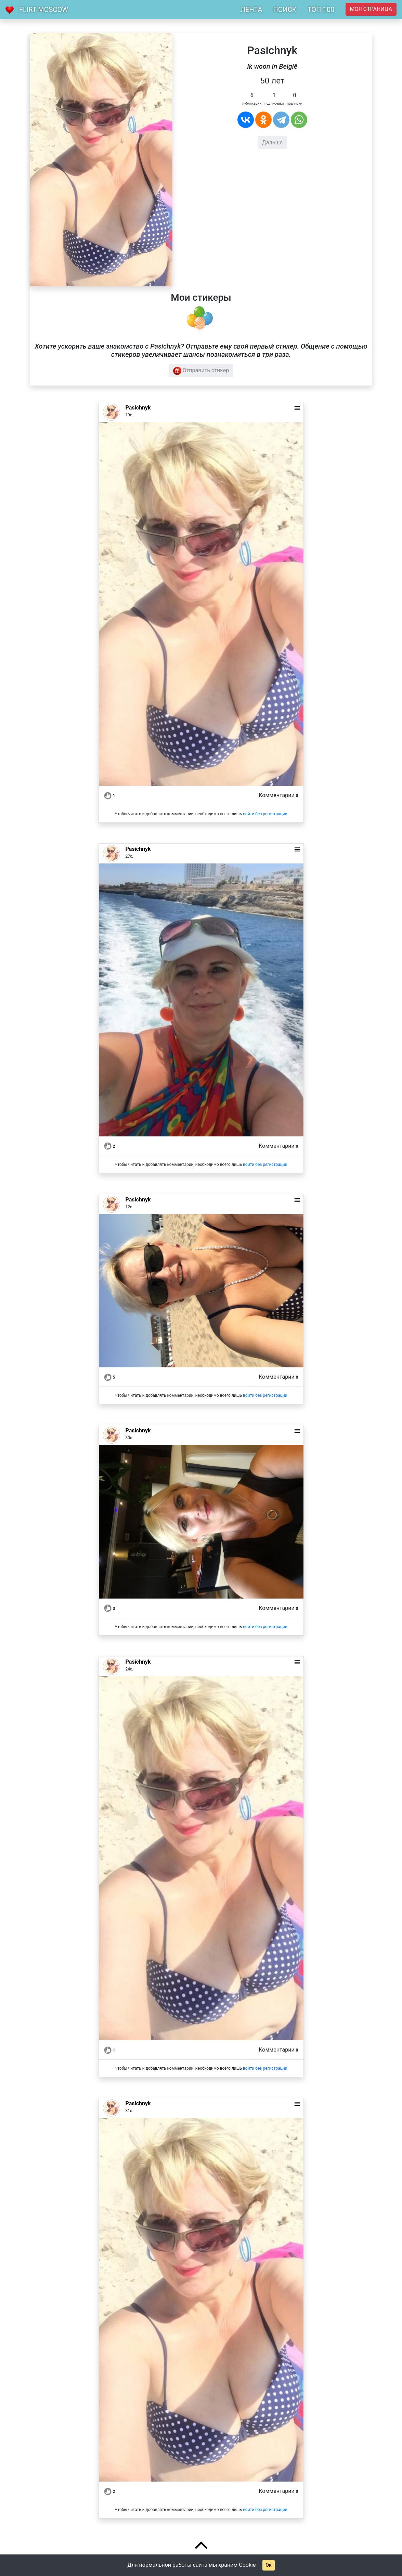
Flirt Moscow (43, 9)
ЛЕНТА (251, 9)
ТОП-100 (321, 9)
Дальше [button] (272, 142)
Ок (268, 2565)
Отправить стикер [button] (201, 371)
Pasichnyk (138, 407)
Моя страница (371, 9)
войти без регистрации (265, 813)
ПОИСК (284, 9)
